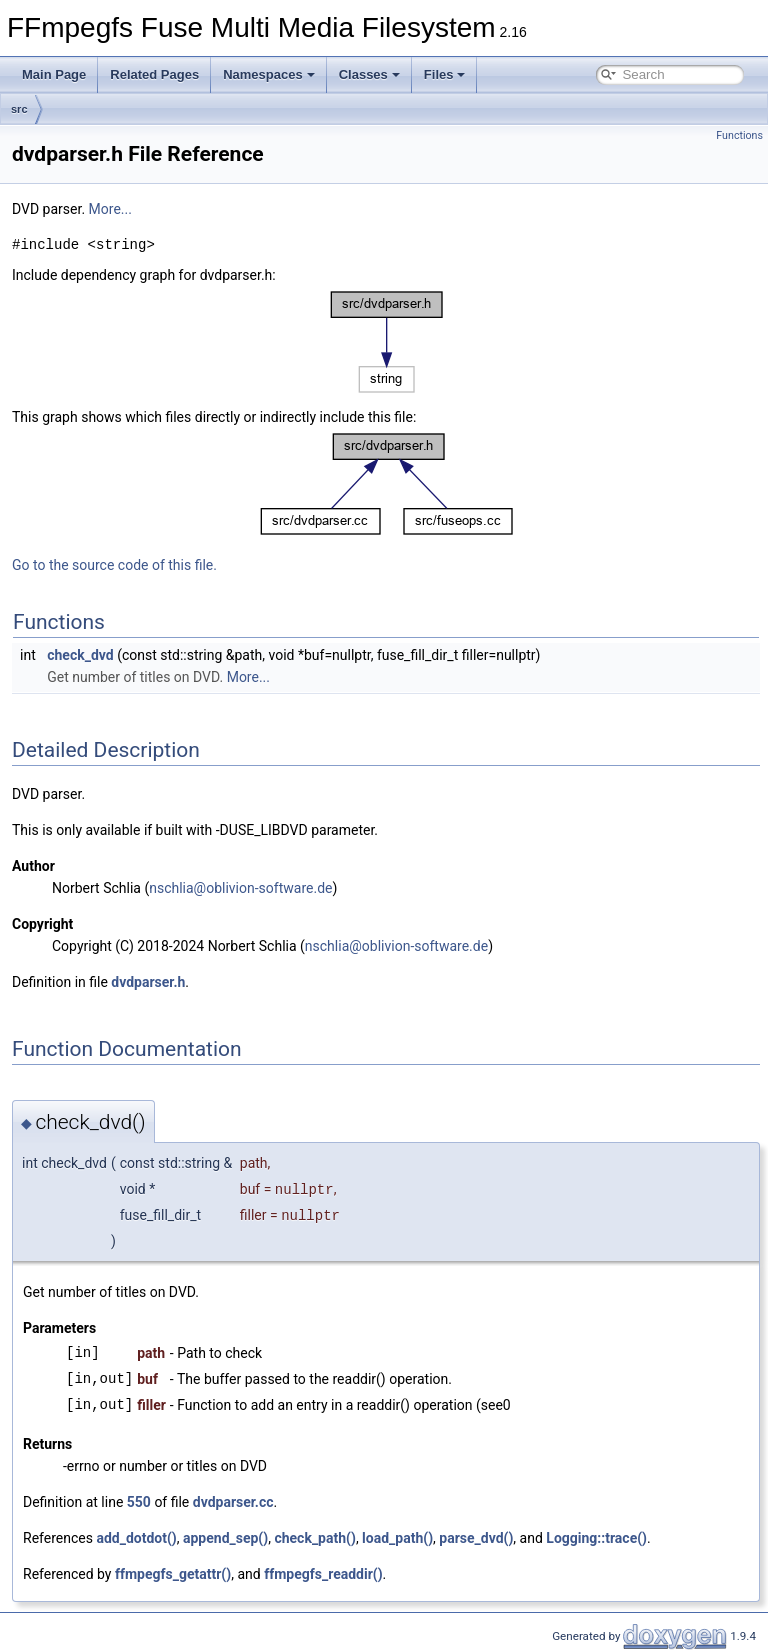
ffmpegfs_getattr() (173, 1574)
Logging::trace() (596, 1538)
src (19, 109)
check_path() (314, 1538)
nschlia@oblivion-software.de (240, 888)
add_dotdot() (136, 1538)
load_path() (397, 1538)
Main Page (54, 74)
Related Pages (154, 74)
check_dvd (80, 655)
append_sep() (225, 1538)
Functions (739, 135)
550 (139, 1502)
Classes (369, 74)
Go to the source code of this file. (114, 565)
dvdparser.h (148, 982)
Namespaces (269, 74)
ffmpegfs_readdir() (323, 1574)
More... (110, 209)
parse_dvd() (476, 1538)
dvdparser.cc (233, 1502)
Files (445, 74)
